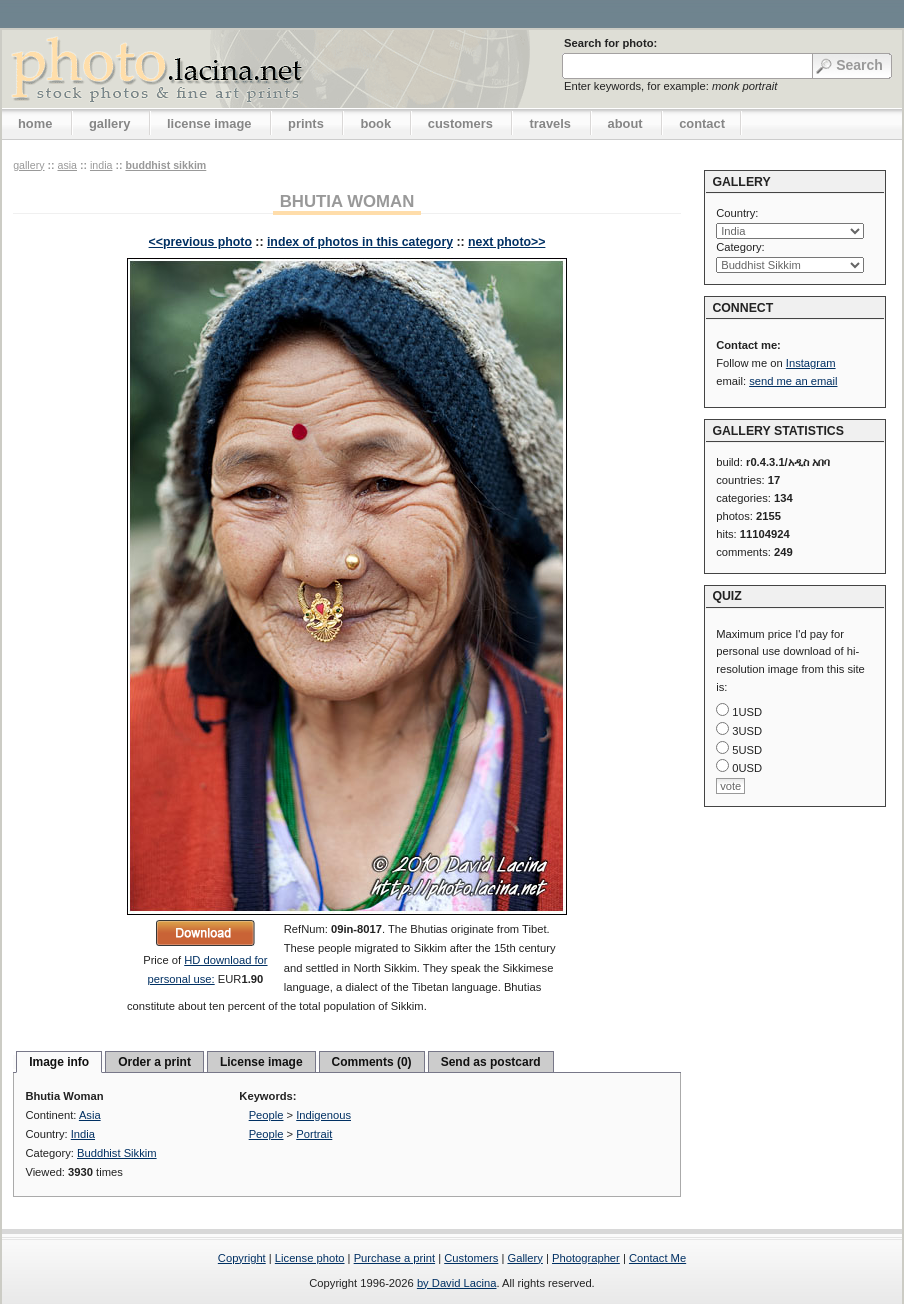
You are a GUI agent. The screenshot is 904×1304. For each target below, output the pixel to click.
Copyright (242, 1258)
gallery (110, 123)
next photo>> (506, 242)
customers (460, 123)
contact (702, 123)
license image (209, 123)
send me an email (793, 381)
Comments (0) (372, 1062)
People (266, 1115)
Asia (67, 165)
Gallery (524, 1258)
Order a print (154, 1062)
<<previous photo (200, 242)
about (625, 123)
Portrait (314, 1134)
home (35, 123)
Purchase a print (394, 1258)
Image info (59, 1062)
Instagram (811, 363)
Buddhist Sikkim (165, 165)
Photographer (586, 1258)
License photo (310, 1258)
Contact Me (657, 1258)
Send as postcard (491, 1062)
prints (306, 123)
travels (550, 123)
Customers (471, 1258)
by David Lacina (457, 1283)
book (375, 123)
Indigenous (323, 1115)
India (101, 165)
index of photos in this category (360, 242)
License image (261, 1062)
